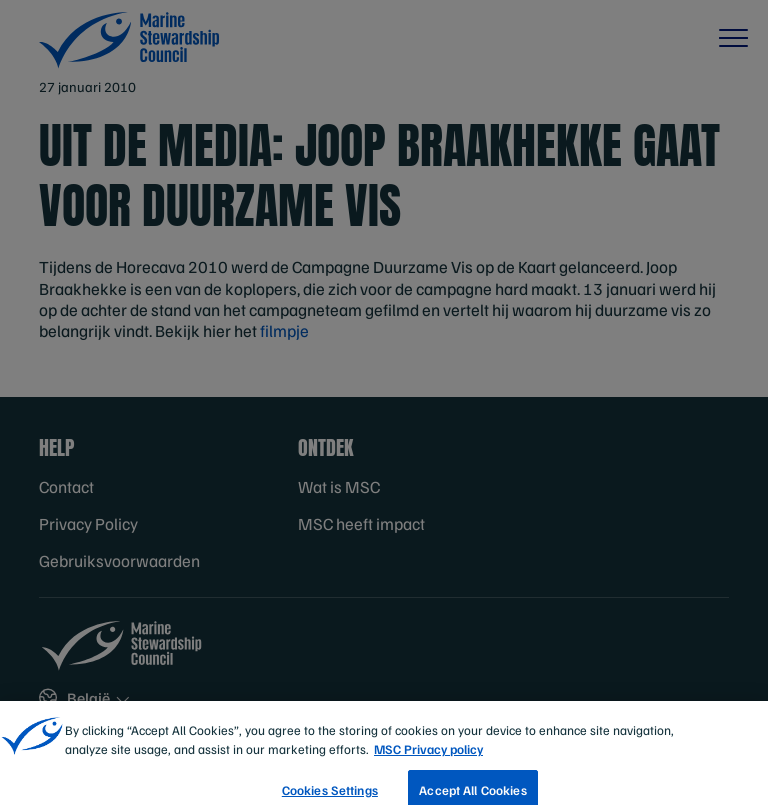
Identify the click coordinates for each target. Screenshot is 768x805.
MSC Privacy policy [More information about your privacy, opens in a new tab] (428, 756)
